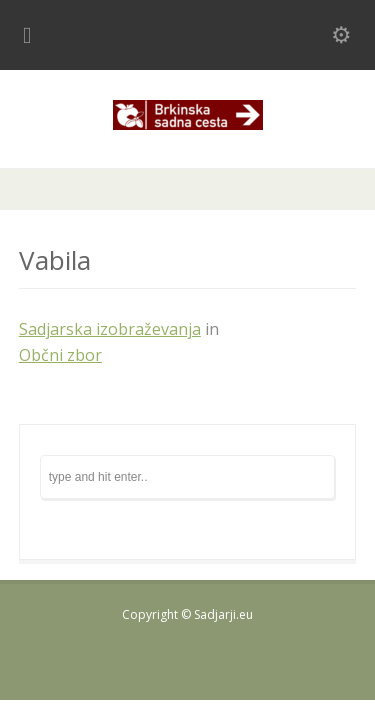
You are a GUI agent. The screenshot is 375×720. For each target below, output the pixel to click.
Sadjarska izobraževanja (110, 329)
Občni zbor (60, 355)
